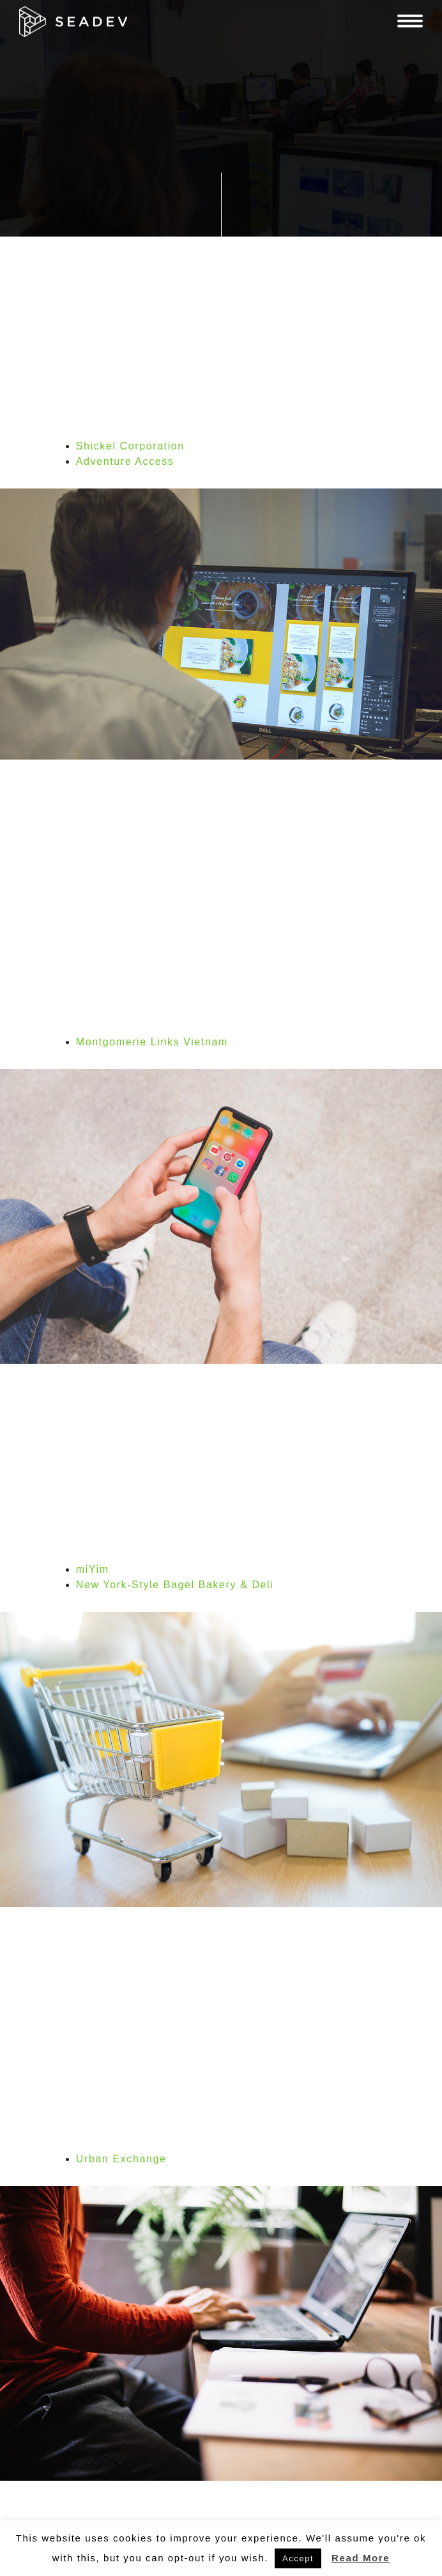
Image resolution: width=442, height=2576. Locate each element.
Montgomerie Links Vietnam (152, 1041)
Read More (361, 2557)
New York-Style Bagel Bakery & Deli (175, 1584)
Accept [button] (298, 2558)
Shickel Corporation (130, 446)
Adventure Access (125, 461)
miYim (92, 1569)
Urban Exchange (121, 2158)
